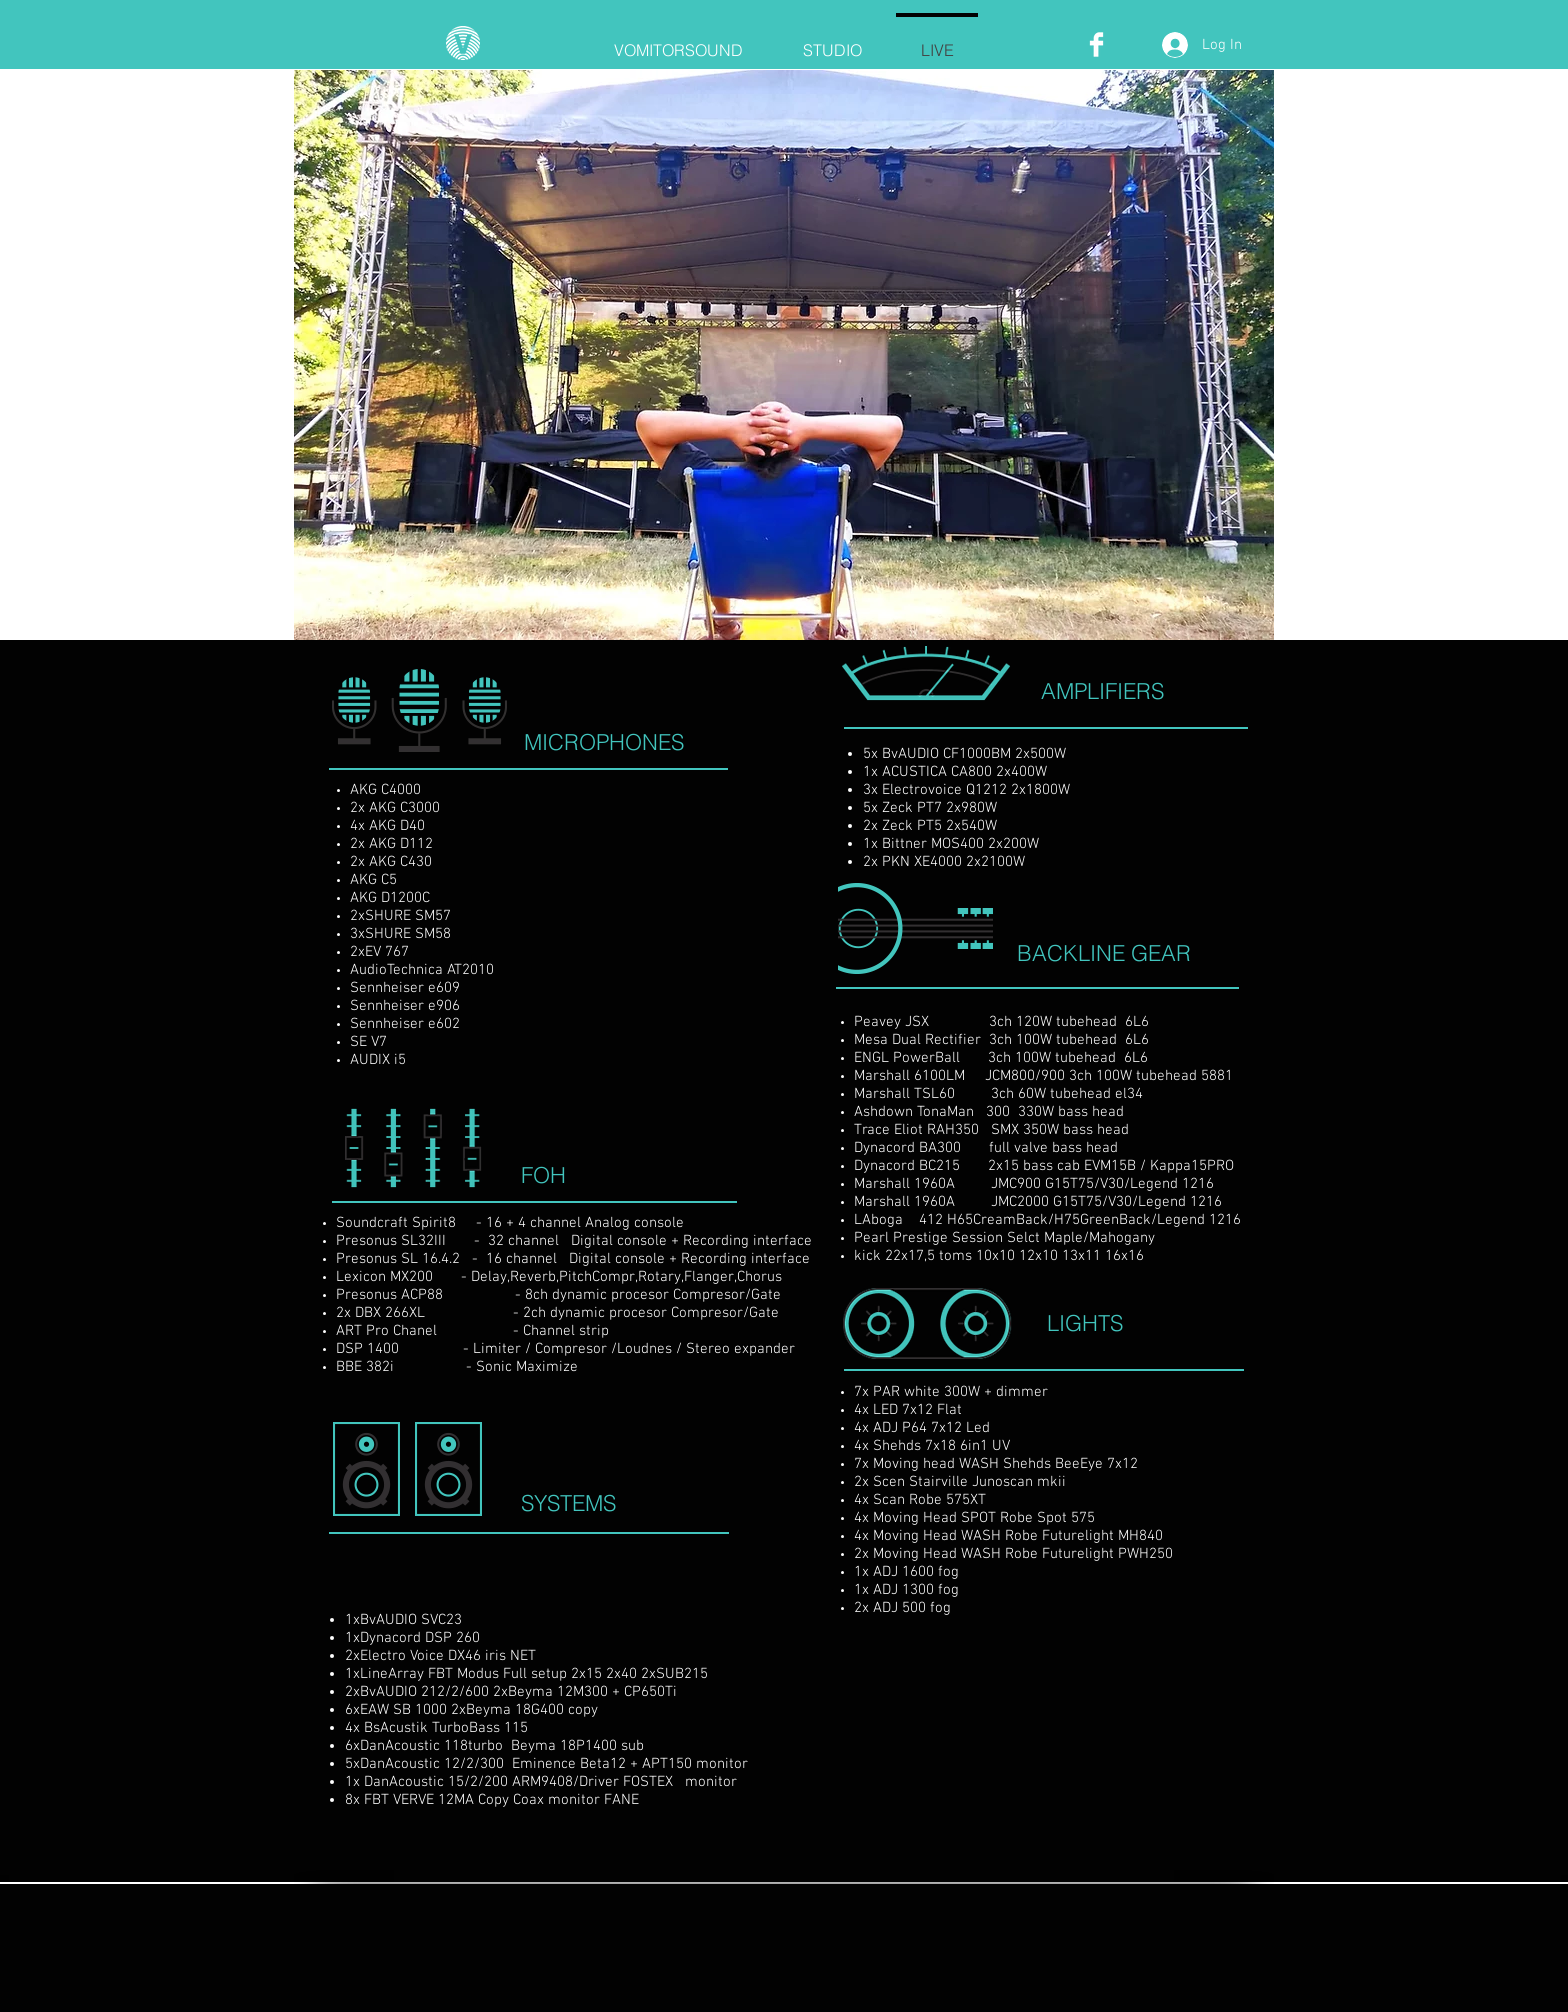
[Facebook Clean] (1096, 44)
